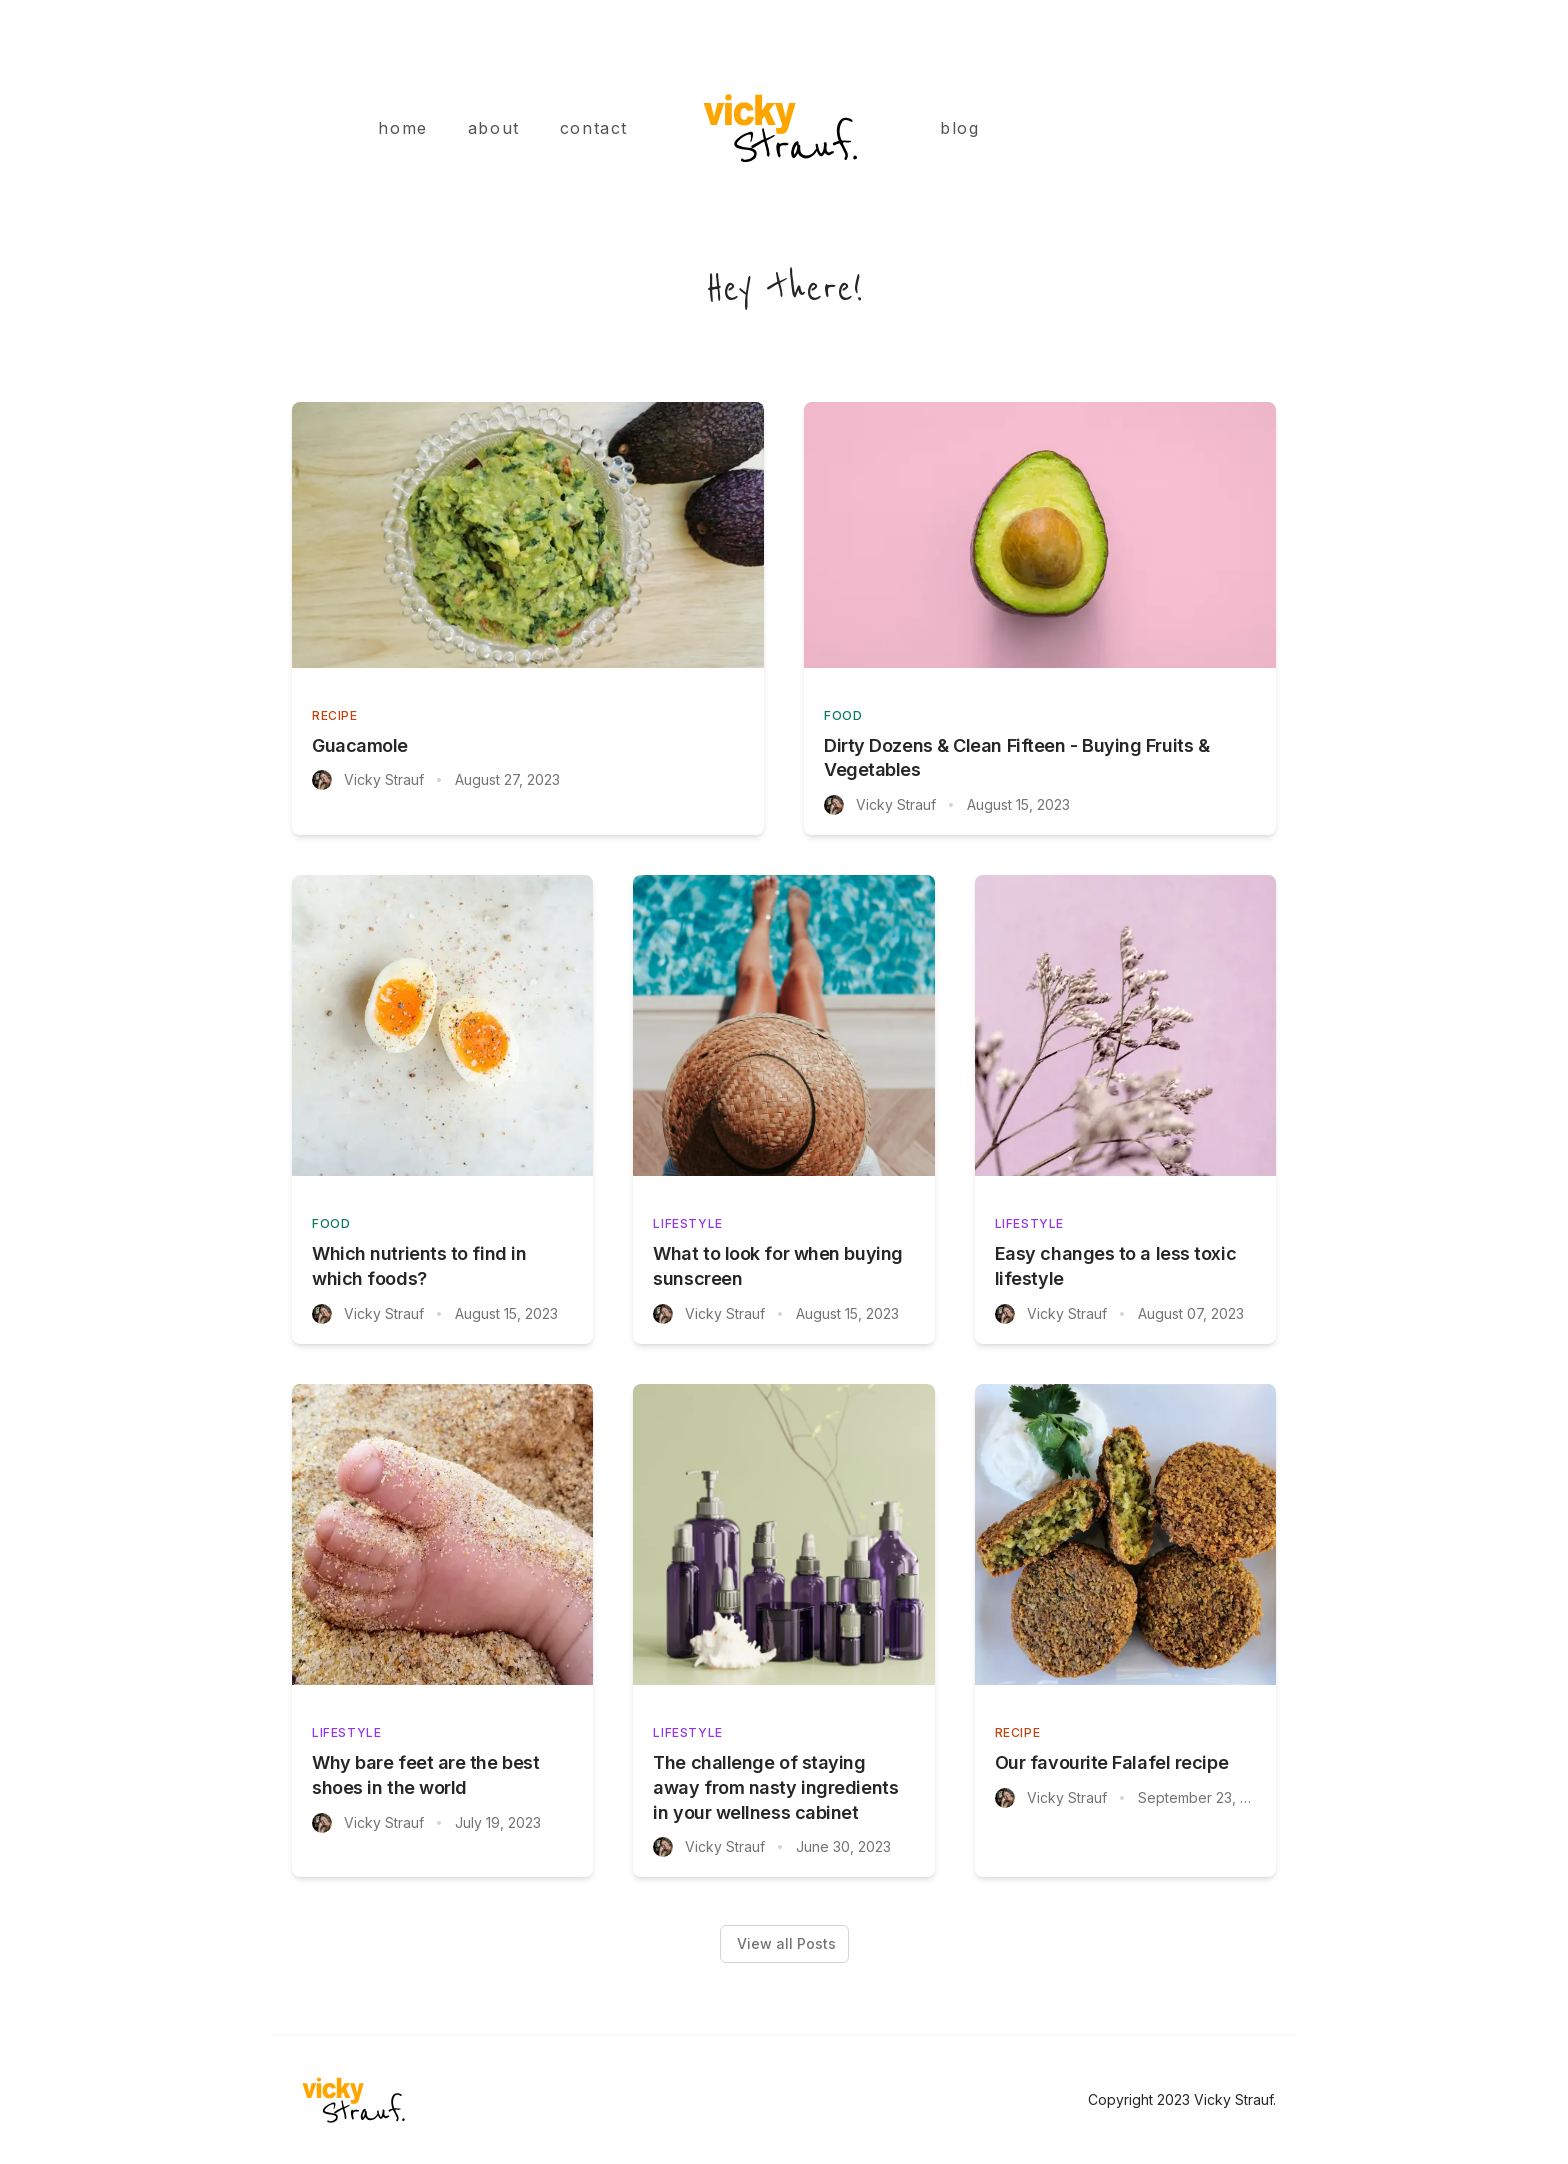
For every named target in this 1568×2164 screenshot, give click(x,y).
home (402, 128)
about (494, 128)
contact (594, 128)
